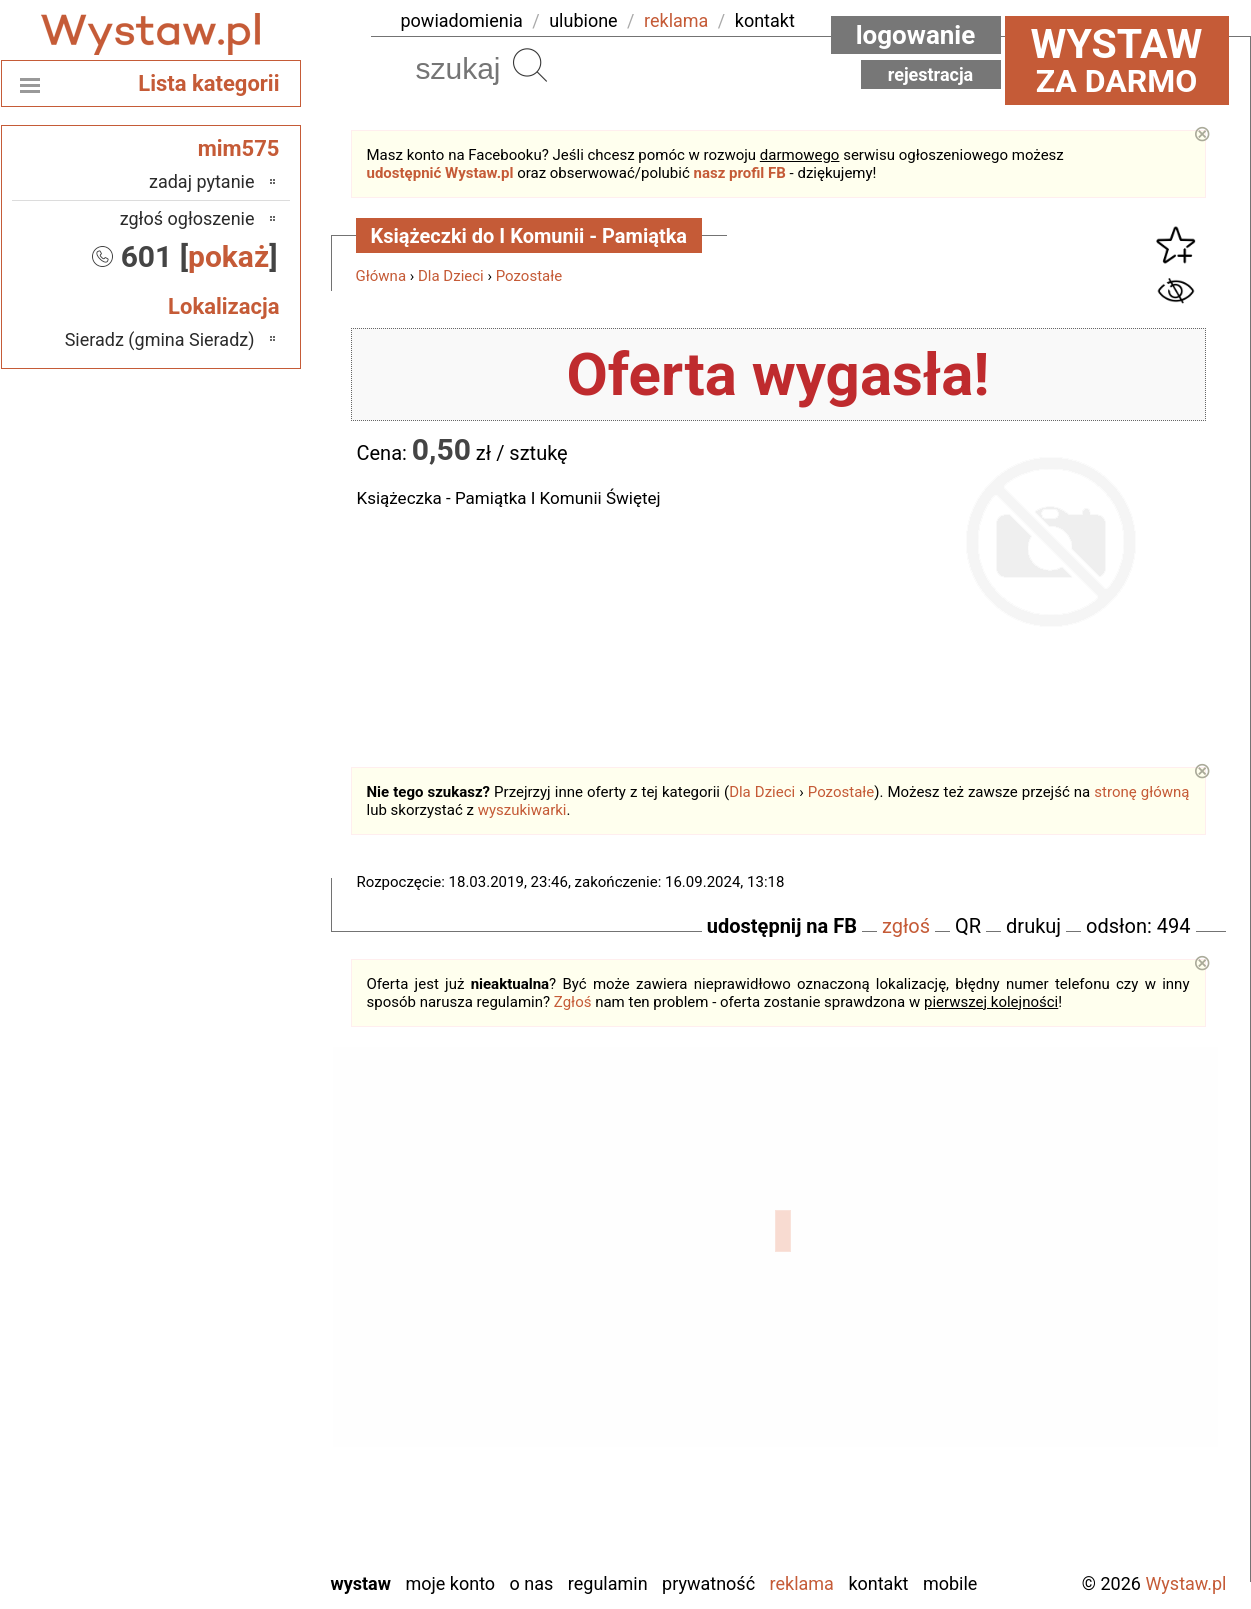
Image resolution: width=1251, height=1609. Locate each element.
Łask (237, 1230)
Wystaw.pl (1185, 1583)
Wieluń (229, 1500)
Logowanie (916, 35)
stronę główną (1141, 792)
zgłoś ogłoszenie (187, 218)
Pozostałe (529, 276)
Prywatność (708, 1583)
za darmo (1117, 60)
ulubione (583, 20)
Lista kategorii (208, 83)
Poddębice (215, 1392)
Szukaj (530, 65)
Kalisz (232, 1284)
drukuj (1033, 926)
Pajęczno (220, 1365)
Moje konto (450, 1583)
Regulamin (608, 1583)
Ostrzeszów (211, 1311)
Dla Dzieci (451, 276)
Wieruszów (214, 1527)
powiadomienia (462, 20)
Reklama (802, 1583)
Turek (234, 1473)
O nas (532, 1583)
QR (968, 926)
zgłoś (906, 926)
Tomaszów (215, 1446)
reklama (676, 20)
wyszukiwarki (522, 810)
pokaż (228, 256)
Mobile (950, 1583)
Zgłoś (573, 1002)
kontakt (765, 20)
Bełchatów (216, 1203)
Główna (381, 276)
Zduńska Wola (203, 1554)
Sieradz (227, 1419)
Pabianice (219, 1338)
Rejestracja (931, 74)
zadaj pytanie (202, 181)
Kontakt (878, 1583)
